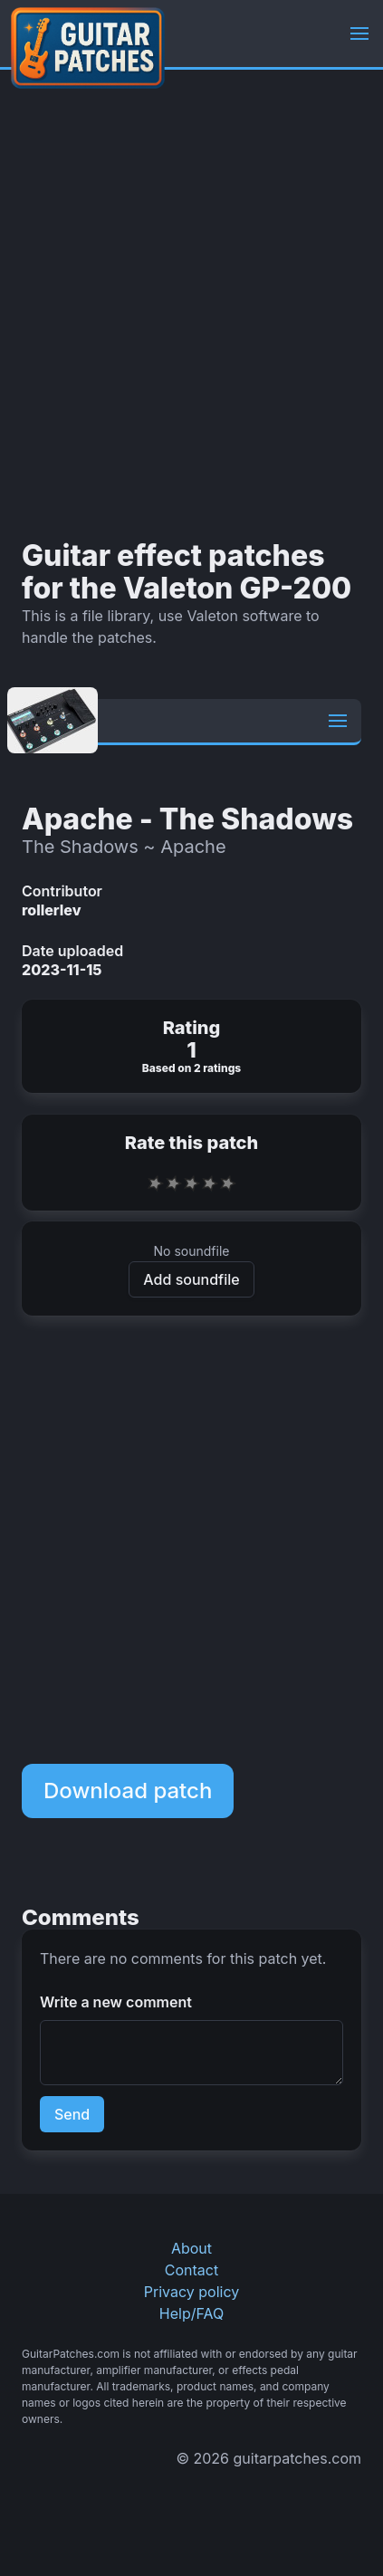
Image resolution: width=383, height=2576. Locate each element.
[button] (359, 33)
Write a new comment (116, 2002)
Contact (191, 2270)
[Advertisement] (191, 304)
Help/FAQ (191, 2313)
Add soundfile (191, 1279)
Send (72, 2114)
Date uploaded (72, 951)
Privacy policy (191, 2292)
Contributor (62, 891)
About (191, 2248)
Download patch (127, 1790)
